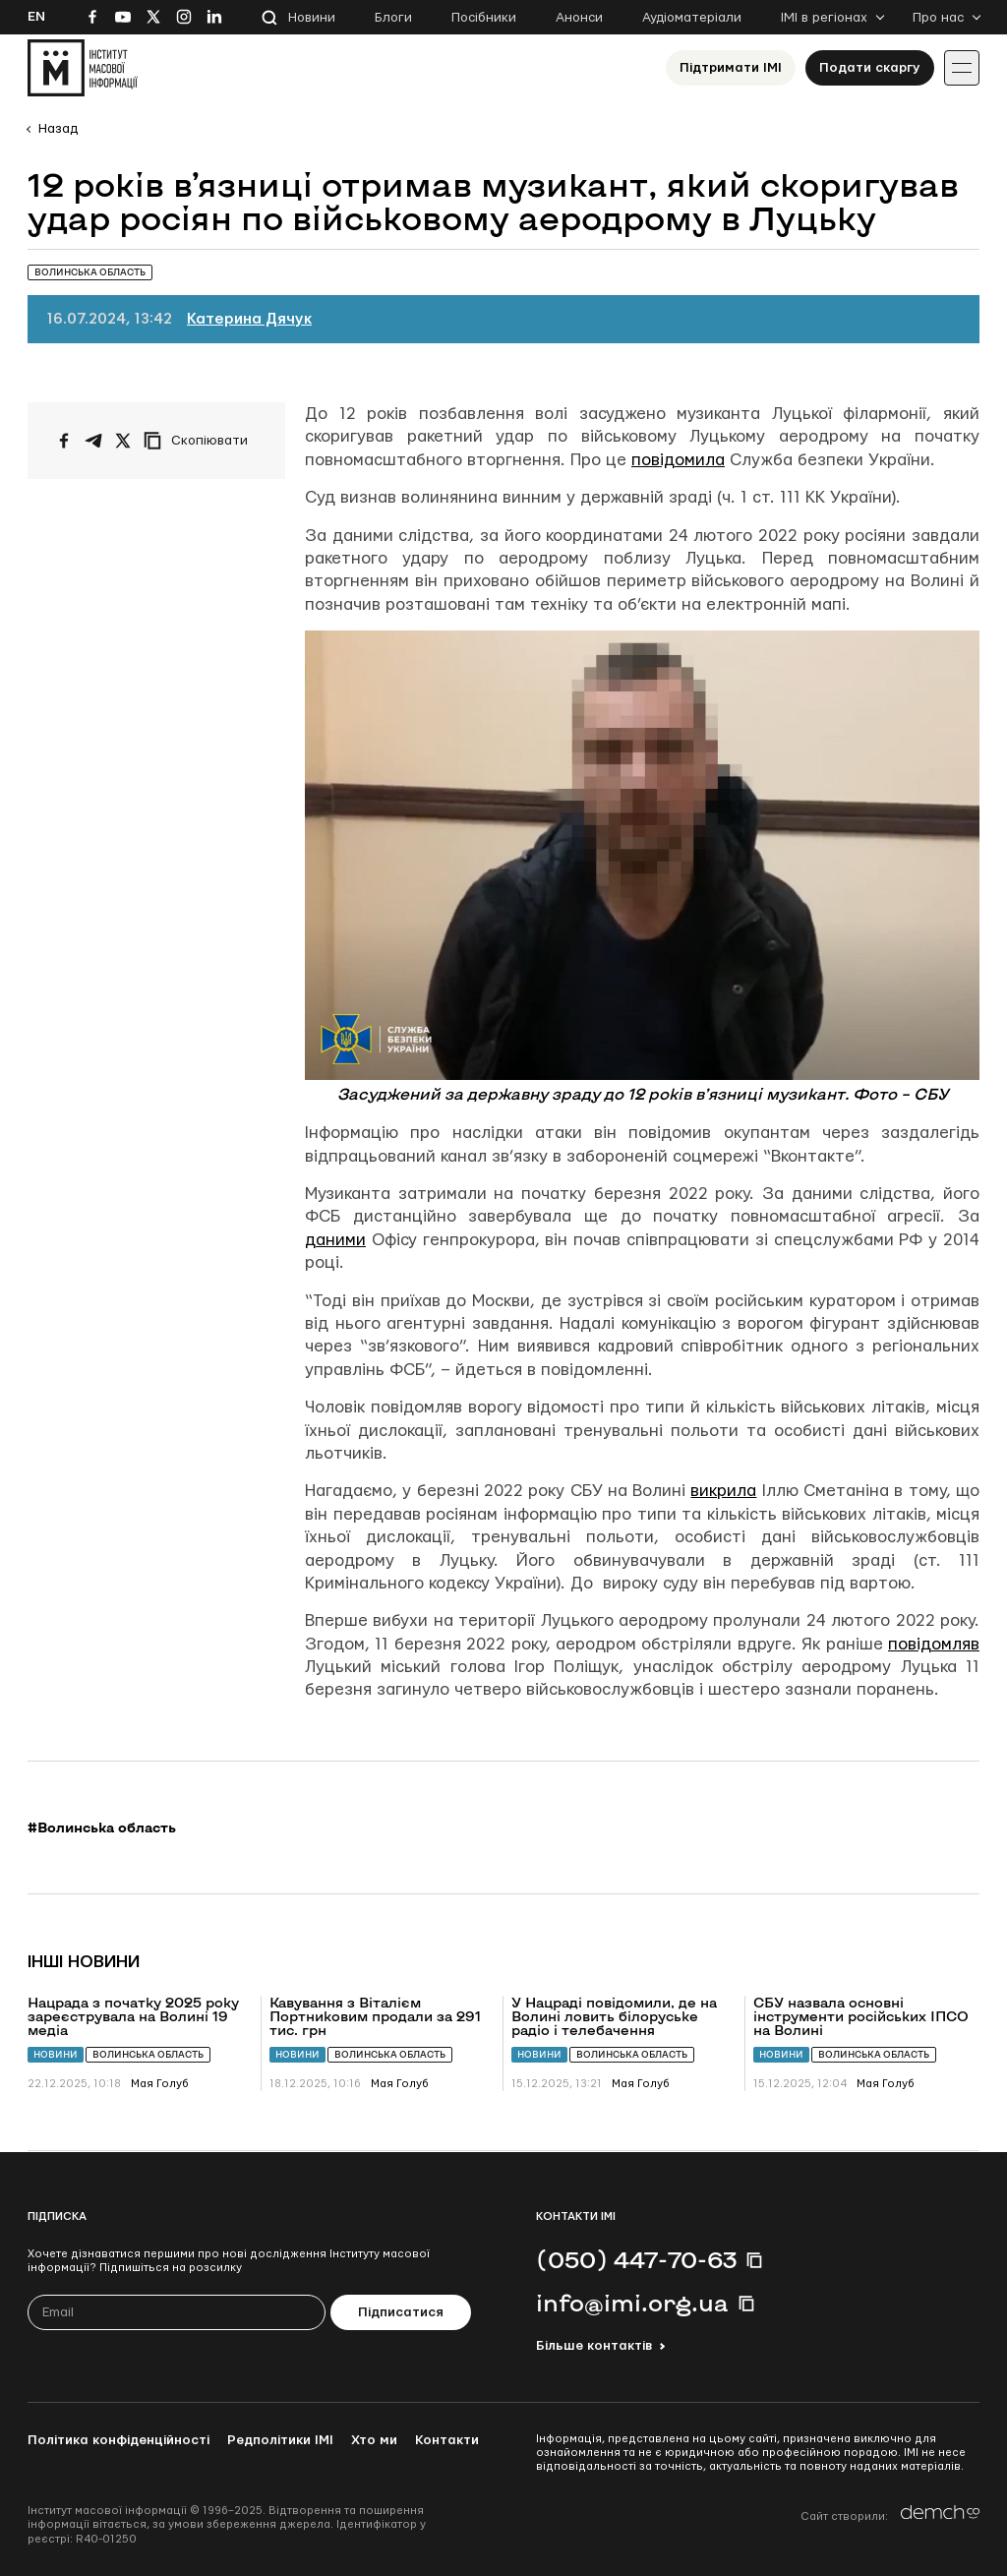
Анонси (579, 18)
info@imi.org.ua (632, 2302)
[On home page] (83, 67)
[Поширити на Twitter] (123, 440)
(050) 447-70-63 (636, 2259)
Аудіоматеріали (691, 18)
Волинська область (148, 2054)
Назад (58, 129)
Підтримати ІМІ (731, 68)
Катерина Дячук (249, 319)
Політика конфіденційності (118, 2440)
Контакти (447, 2440)
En (36, 17)
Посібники (483, 18)
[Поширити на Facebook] (64, 440)
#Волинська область (102, 1827)
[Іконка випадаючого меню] (961, 68)
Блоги (393, 18)
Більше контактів (594, 2346)
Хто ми (374, 2440)
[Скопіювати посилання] (201, 440)
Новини (311, 18)
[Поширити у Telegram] (93, 440)
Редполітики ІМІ (280, 2440)
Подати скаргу (869, 68)
